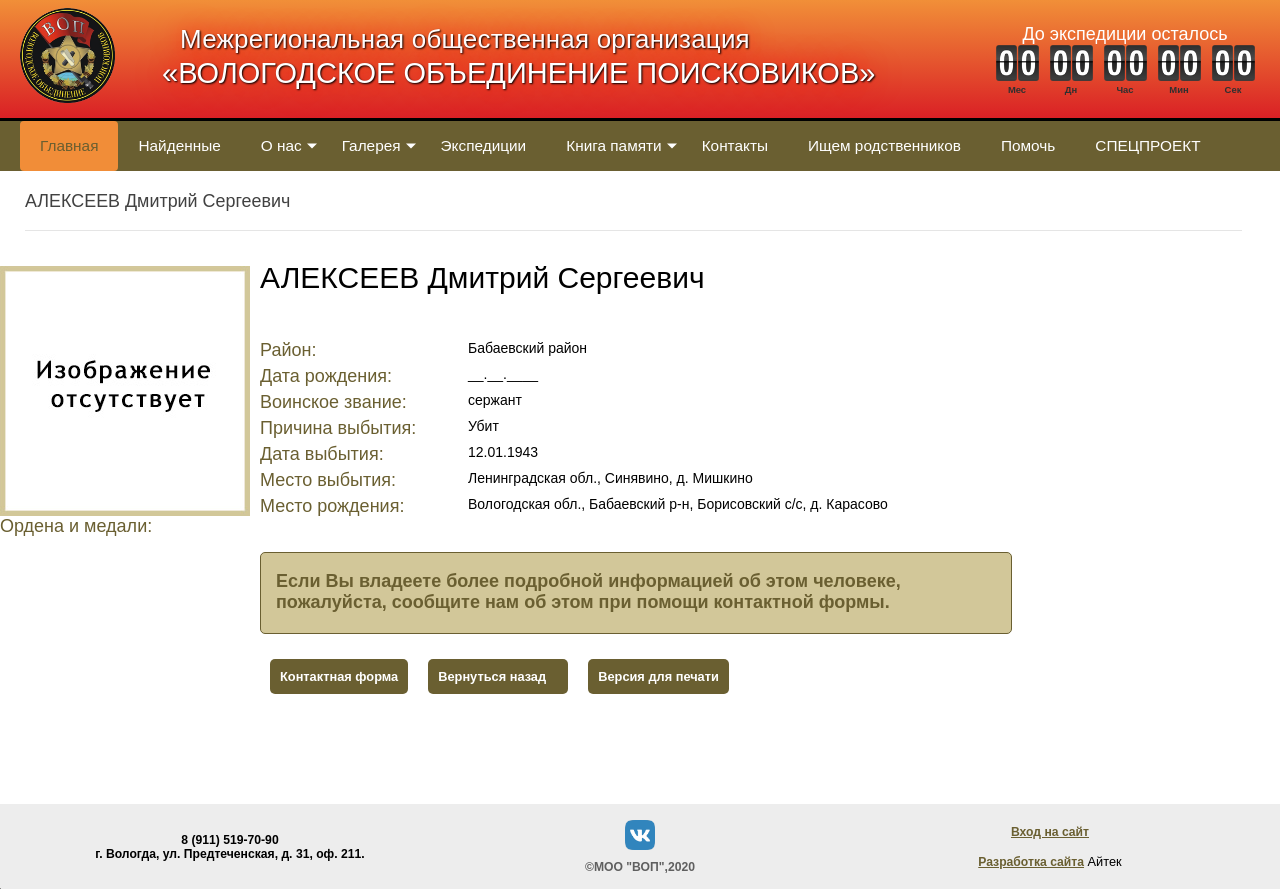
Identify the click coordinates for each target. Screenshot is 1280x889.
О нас (281, 145)
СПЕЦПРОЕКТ (1147, 145)
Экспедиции (484, 145)
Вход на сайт (1050, 832)
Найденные (179, 145)
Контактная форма (339, 676)
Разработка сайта (1031, 862)
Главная (69, 145)
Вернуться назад (492, 676)
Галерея (371, 145)
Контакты (735, 145)
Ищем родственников (884, 145)
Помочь (1028, 145)
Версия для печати (658, 676)
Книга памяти (613, 145)
